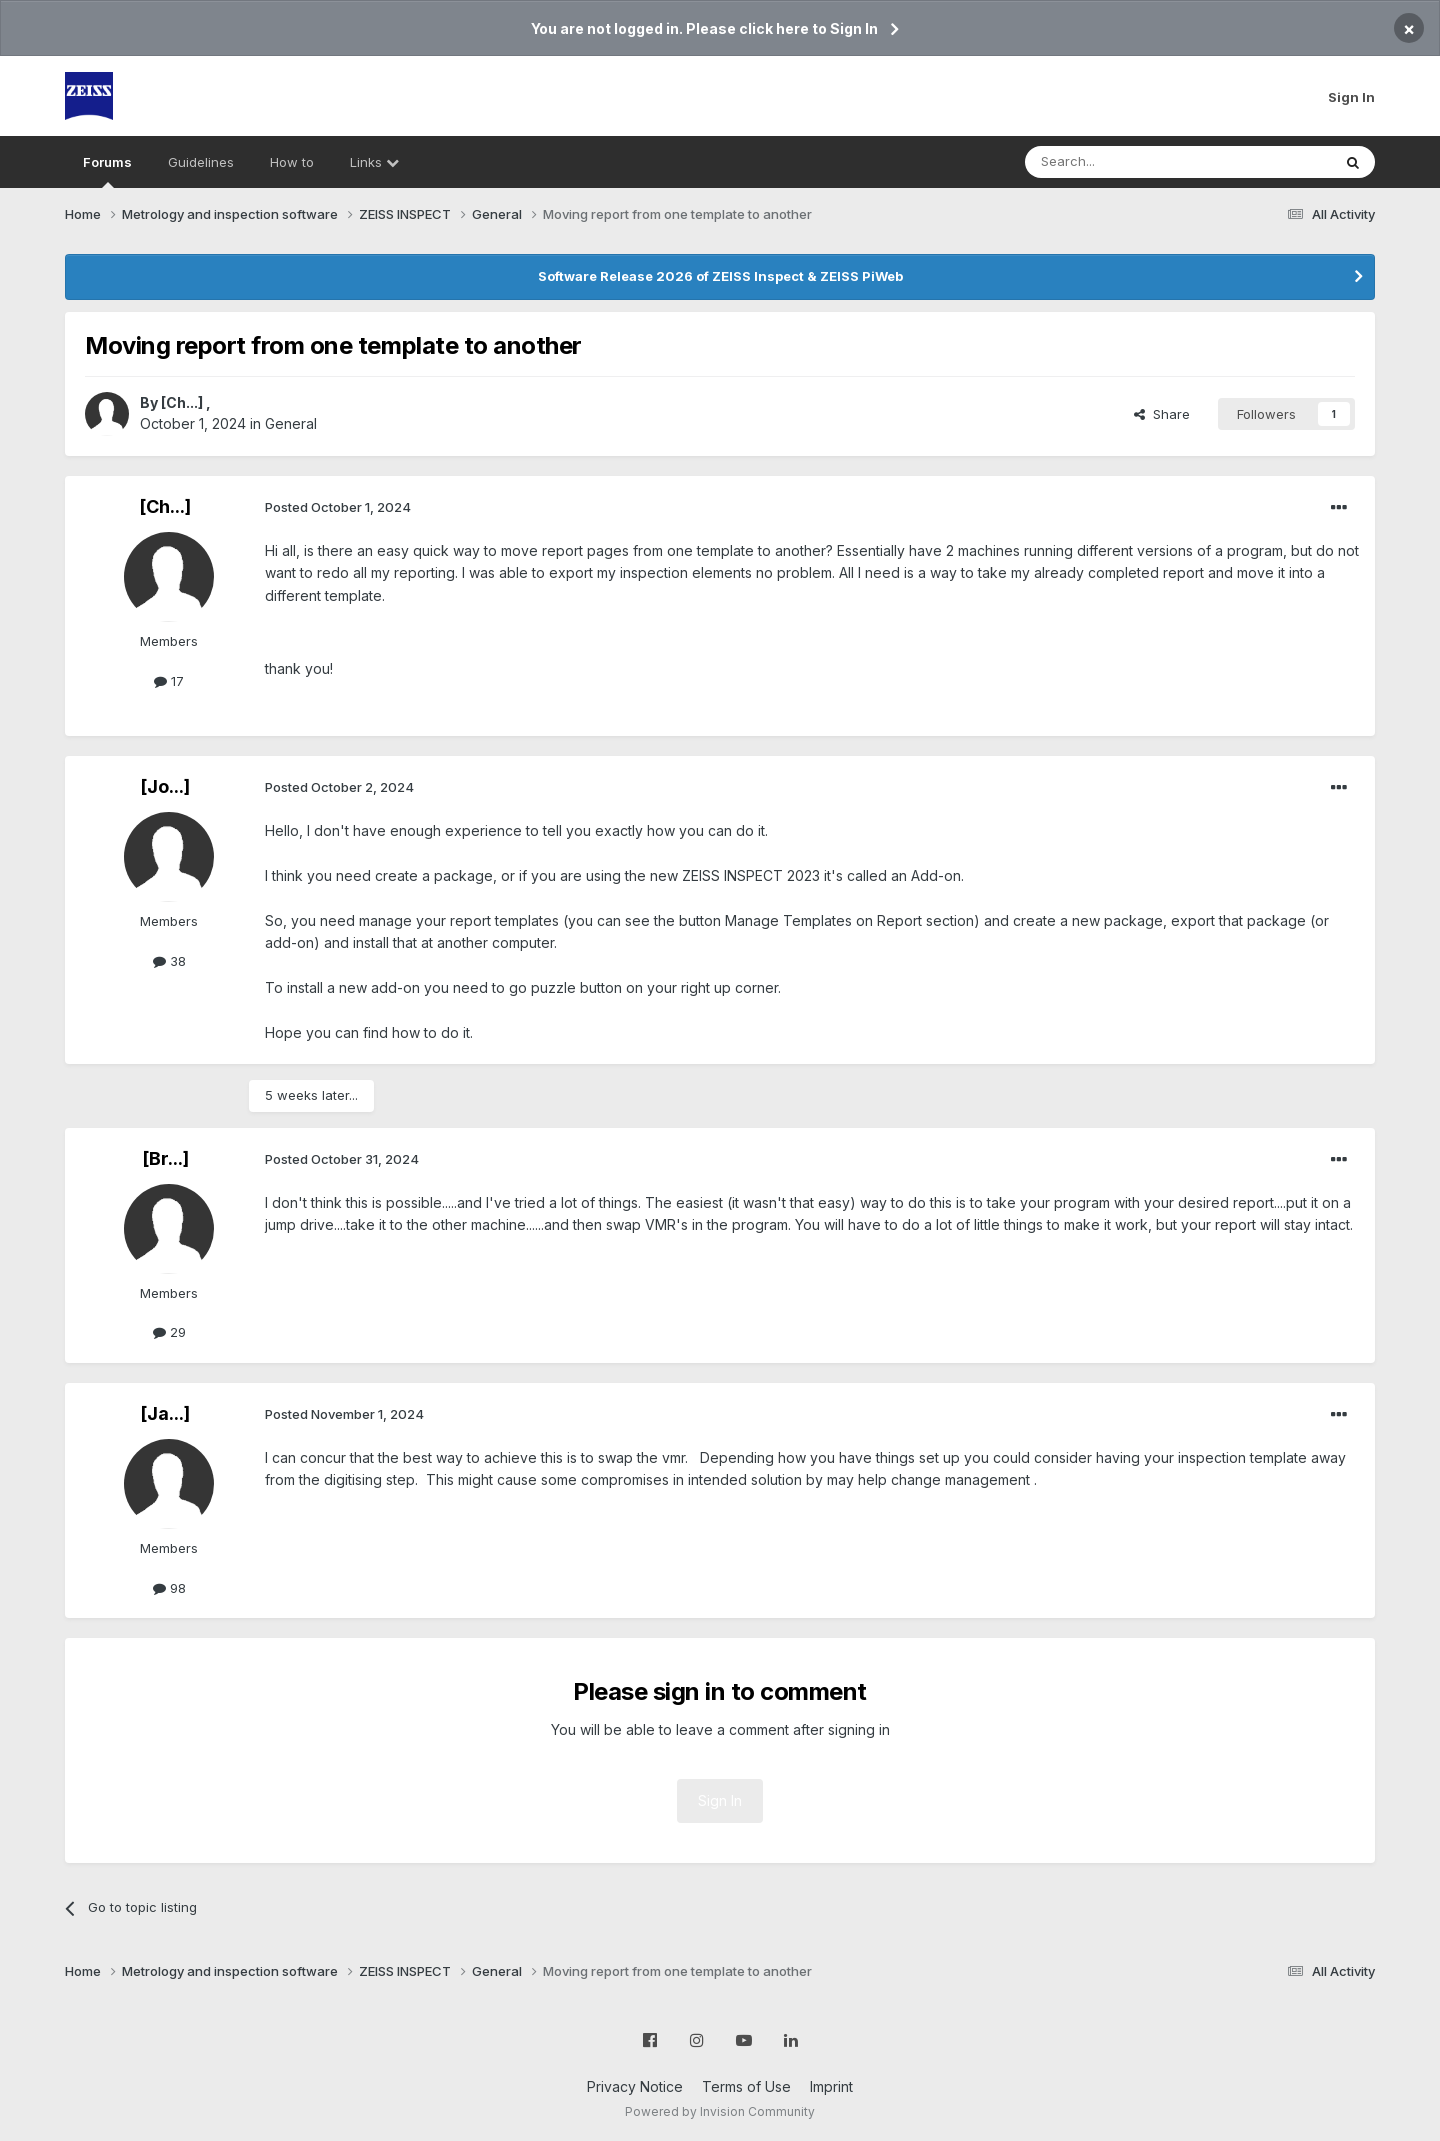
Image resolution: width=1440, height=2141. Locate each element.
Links (374, 162)
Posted (338, 507)
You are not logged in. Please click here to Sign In (704, 28)
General (291, 423)
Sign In (1351, 97)
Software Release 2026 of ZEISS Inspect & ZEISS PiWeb (720, 276)
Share (1162, 414)
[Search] (1127, 162)
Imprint (831, 2086)
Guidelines (201, 162)
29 (169, 1332)
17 (169, 681)
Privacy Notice (635, 2086)
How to (292, 162)
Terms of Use (746, 2086)
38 (169, 961)
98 (169, 1588)
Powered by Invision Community (720, 2111)
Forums (107, 171)
